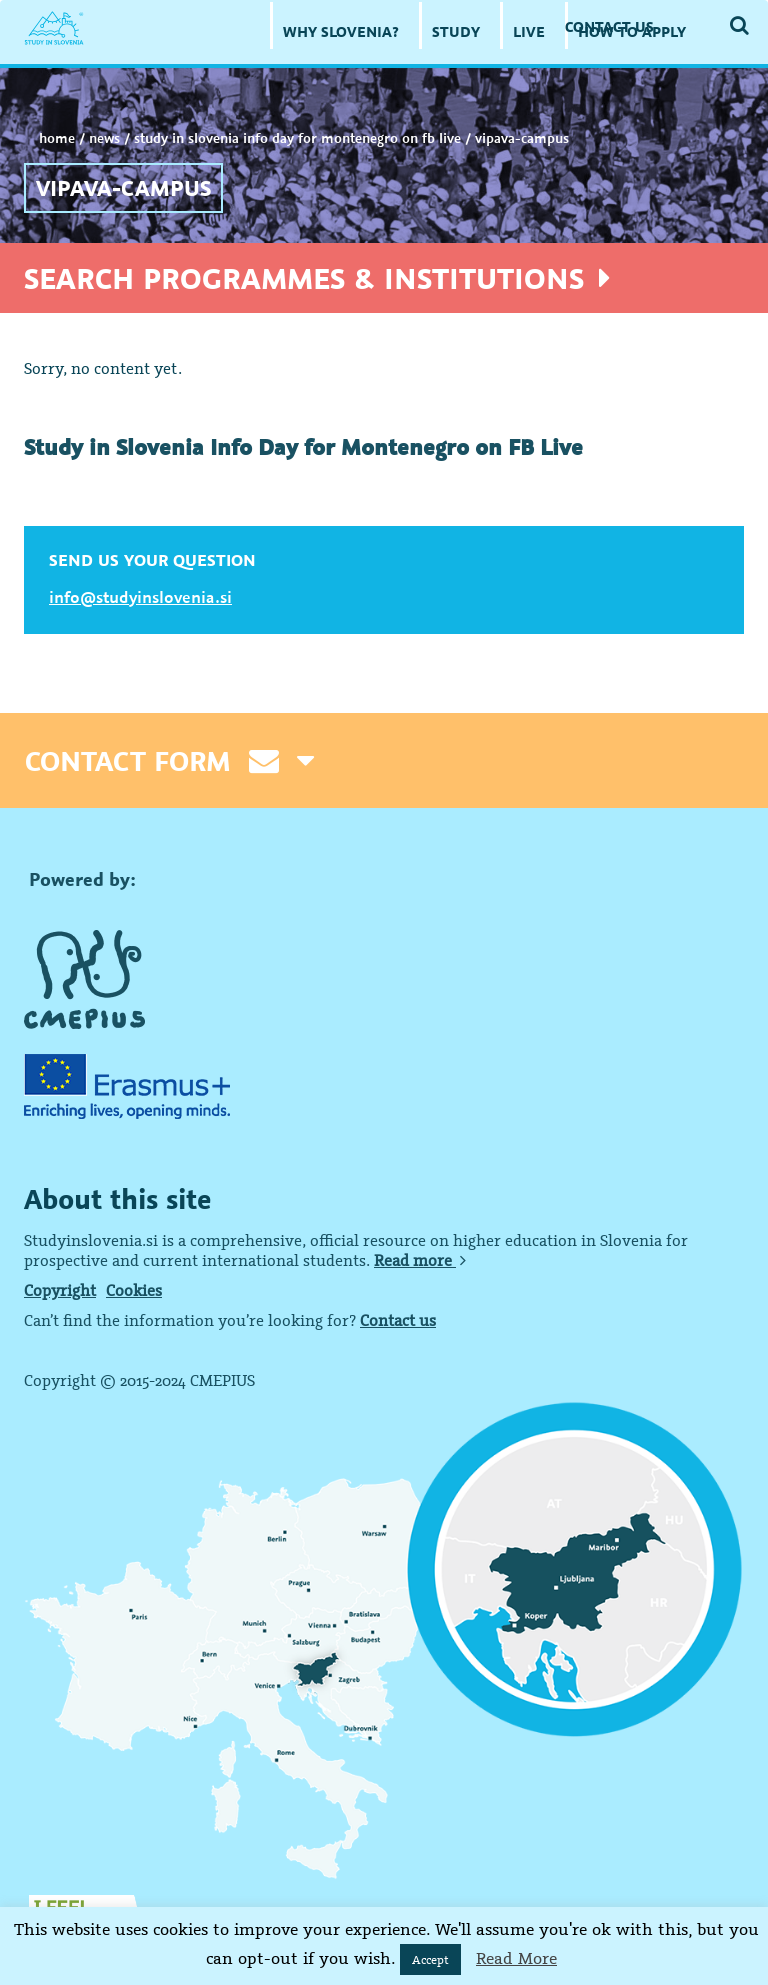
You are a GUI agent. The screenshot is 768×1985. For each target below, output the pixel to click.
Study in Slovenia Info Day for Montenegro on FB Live (297, 138)
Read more (420, 1260)
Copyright (60, 1290)
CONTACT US (609, 26)
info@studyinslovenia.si (140, 597)
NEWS (104, 138)
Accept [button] (430, 1959)
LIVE (529, 31)
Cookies (134, 1290)
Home (57, 138)
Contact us (398, 1320)
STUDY (456, 31)
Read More (516, 1958)
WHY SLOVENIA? (341, 31)
